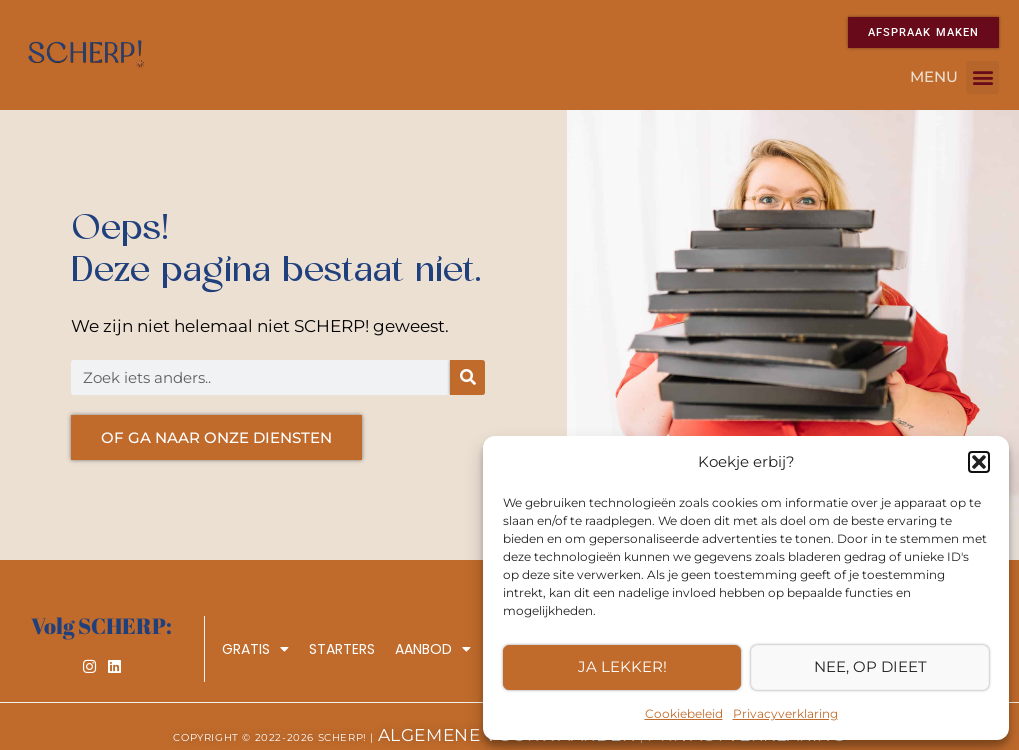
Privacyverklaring (785, 713)
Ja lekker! (622, 666)
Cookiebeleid (684, 713)
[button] (979, 462)
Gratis (255, 649)
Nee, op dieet (870, 666)
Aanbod (433, 649)
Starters (342, 649)
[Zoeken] (467, 377)
